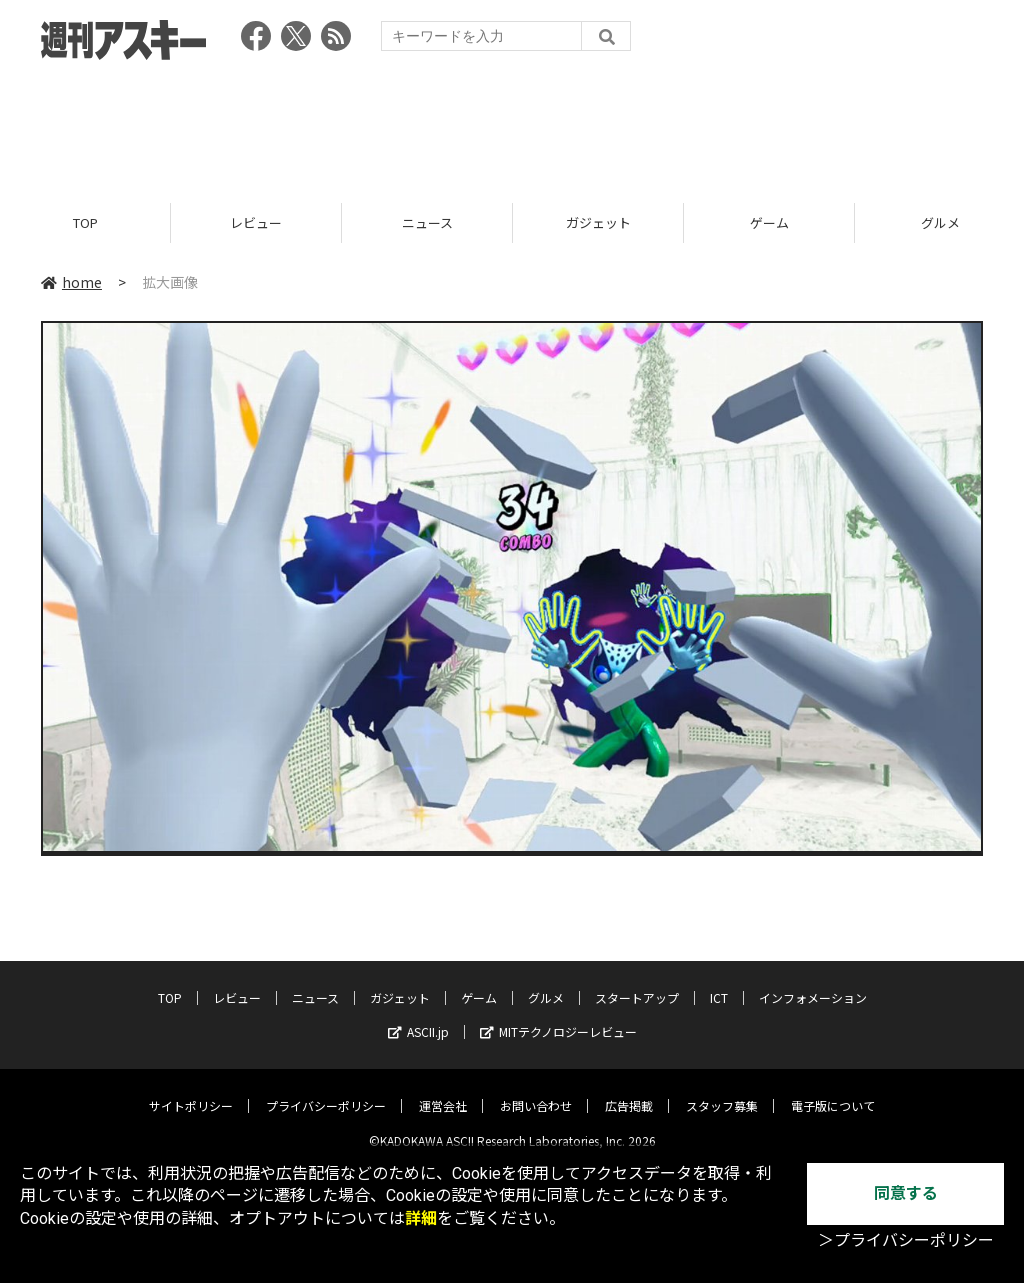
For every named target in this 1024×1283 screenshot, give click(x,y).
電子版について (833, 1090)
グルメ (546, 982)
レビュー (256, 222)
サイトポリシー (191, 1090)
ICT (719, 982)
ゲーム (769, 222)
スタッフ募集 (722, 1090)
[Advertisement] (512, 125)
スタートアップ (637, 982)
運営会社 (443, 1090)
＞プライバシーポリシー (906, 1240)
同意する (906, 1193)
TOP (85, 222)
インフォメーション (813, 982)
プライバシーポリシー (326, 1090)
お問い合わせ (536, 1090)
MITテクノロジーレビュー (558, 1016)
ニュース (427, 222)
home (71, 282)
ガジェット (598, 222)
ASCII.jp (418, 1016)
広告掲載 (629, 1090)
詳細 (421, 1218)
